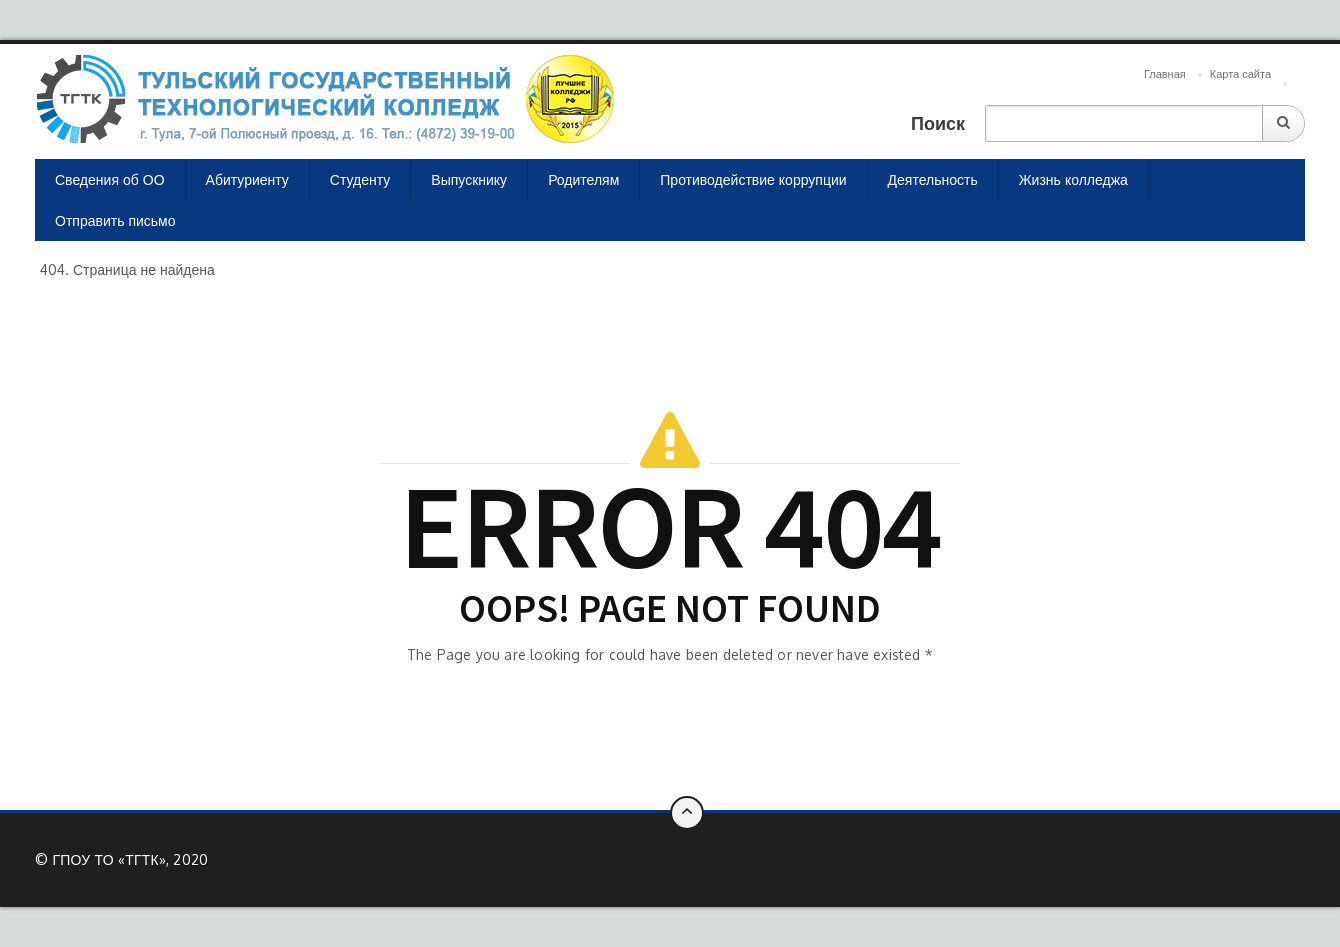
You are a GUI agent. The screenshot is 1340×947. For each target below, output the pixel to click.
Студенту (360, 179)
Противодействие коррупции (753, 179)
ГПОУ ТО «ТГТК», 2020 (130, 859)
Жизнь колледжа (1073, 179)
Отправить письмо (115, 220)
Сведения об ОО (110, 179)
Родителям (583, 179)
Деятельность (933, 179)
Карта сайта (1240, 74)
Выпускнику (469, 179)
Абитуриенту (247, 179)
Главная (1165, 74)
